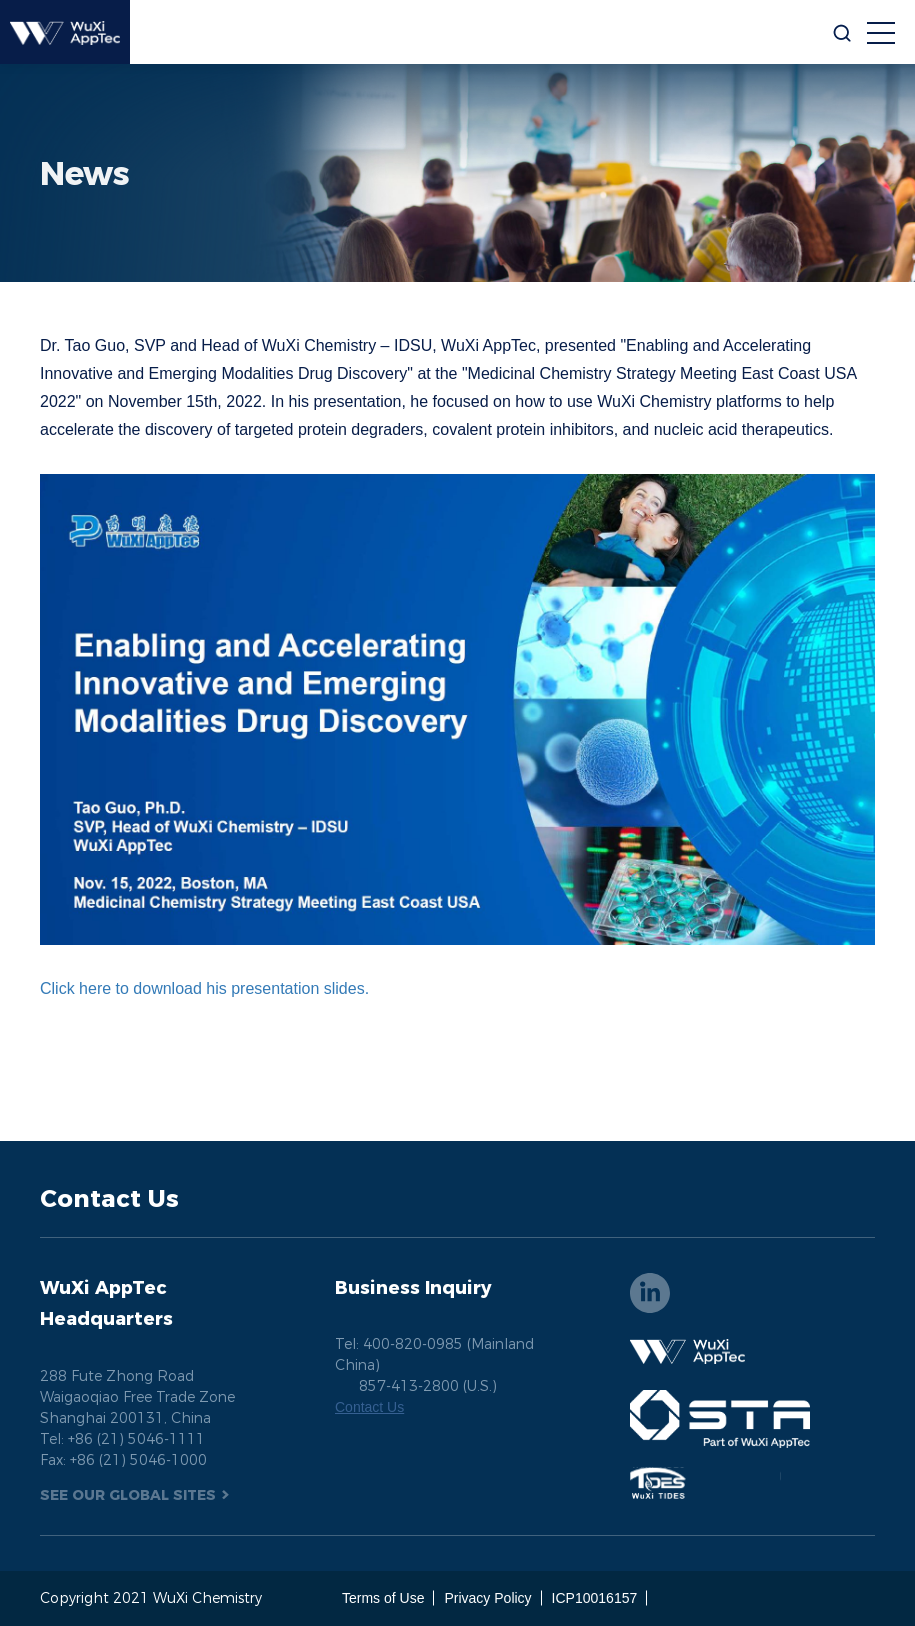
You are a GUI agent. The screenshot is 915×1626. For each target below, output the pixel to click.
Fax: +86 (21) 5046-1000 (123, 1460)
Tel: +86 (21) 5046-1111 (122, 1439)
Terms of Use (383, 1598)
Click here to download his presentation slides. (207, 988)
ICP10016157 (595, 1598)
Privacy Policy (487, 1598)
